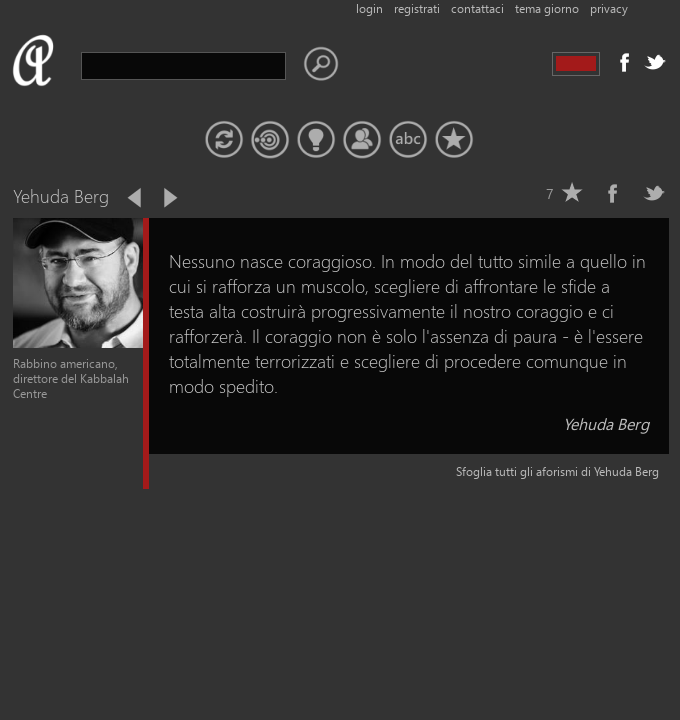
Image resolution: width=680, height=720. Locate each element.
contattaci (477, 8)
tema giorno (547, 8)
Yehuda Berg (606, 423)
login (369, 8)
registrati (417, 8)
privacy (609, 8)
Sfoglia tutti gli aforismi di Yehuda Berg (557, 471)
